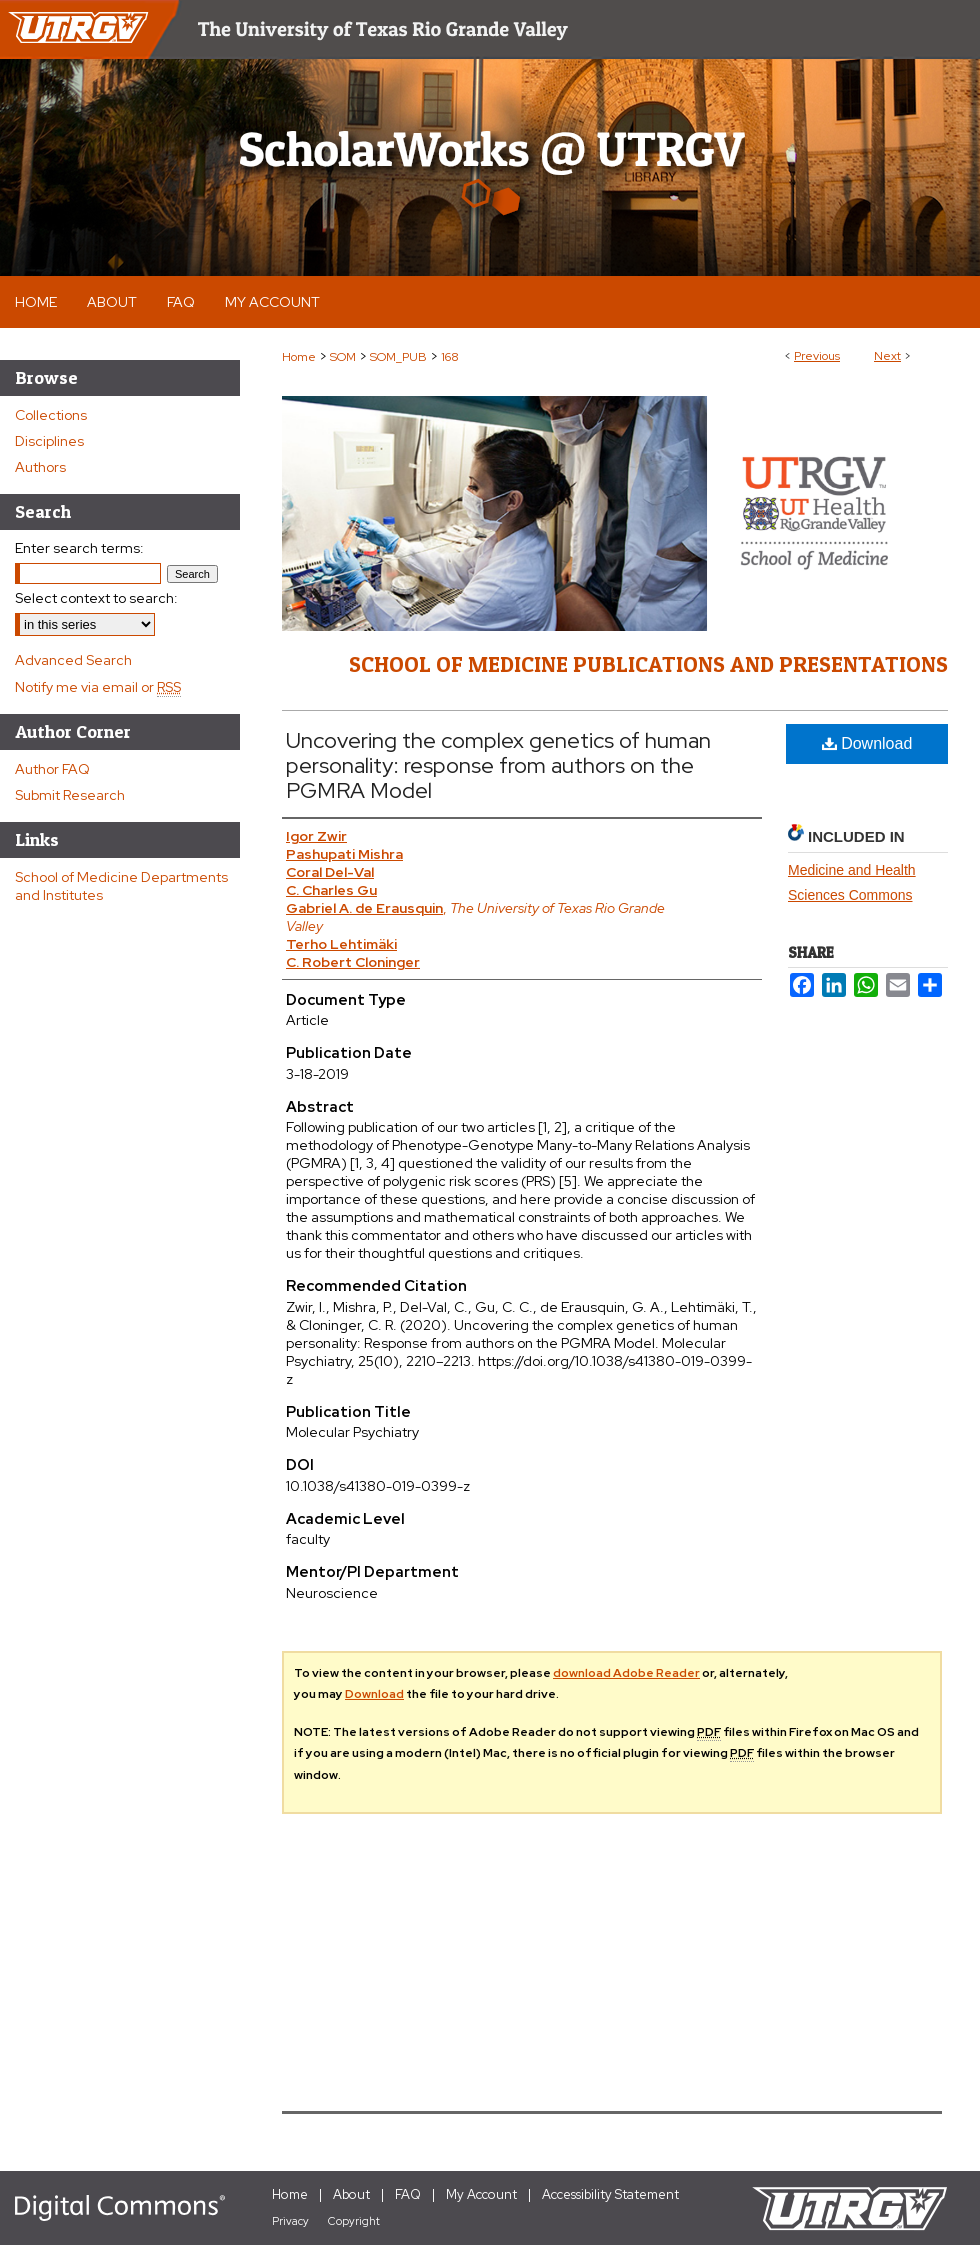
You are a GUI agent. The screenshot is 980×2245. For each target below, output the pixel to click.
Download (867, 743)
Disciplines (49, 441)
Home (299, 357)
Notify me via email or (98, 687)
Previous (817, 356)
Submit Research (70, 795)
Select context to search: (96, 598)
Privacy (290, 2221)
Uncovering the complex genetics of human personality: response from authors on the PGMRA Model (498, 765)
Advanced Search (73, 660)
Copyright (354, 2221)
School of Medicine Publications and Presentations (648, 664)
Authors (40, 467)
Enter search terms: (79, 548)
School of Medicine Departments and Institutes (121, 886)
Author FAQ (52, 769)
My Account (481, 2194)
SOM (343, 357)
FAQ (408, 2194)
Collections (51, 415)
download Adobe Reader (626, 1673)
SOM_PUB (398, 357)
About (351, 2194)
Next (887, 356)
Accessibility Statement (610, 2194)
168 (450, 357)
